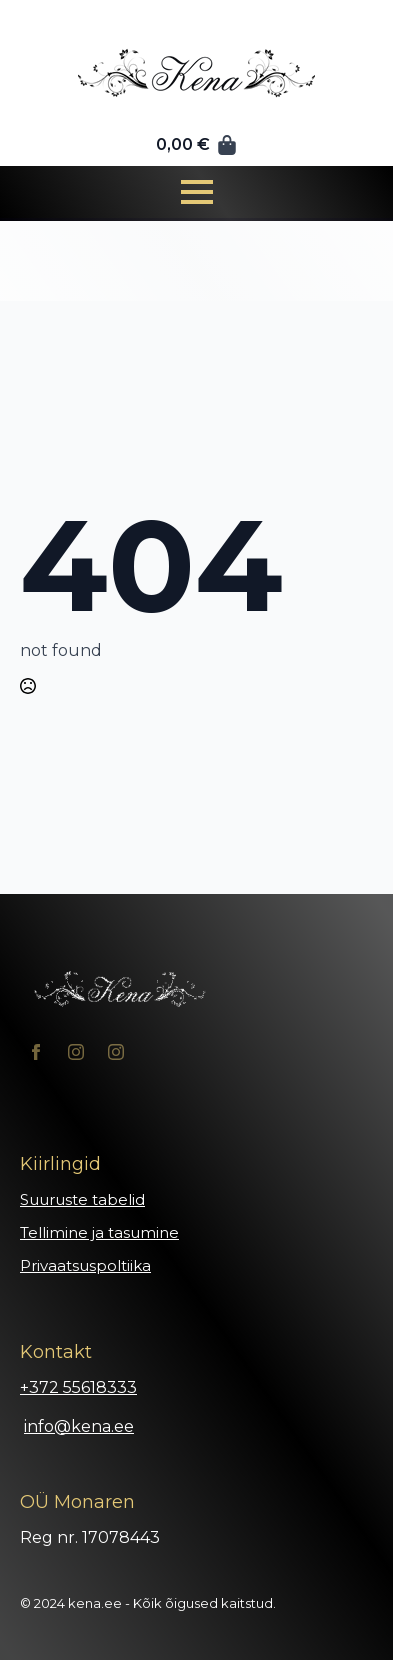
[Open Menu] (197, 192)
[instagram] (76, 1052)
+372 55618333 (78, 1387)
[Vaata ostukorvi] (197, 145)
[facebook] (36, 1052)
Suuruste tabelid (82, 1199)
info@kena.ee (79, 1426)
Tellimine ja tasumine (99, 1232)
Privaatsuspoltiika (85, 1265)
